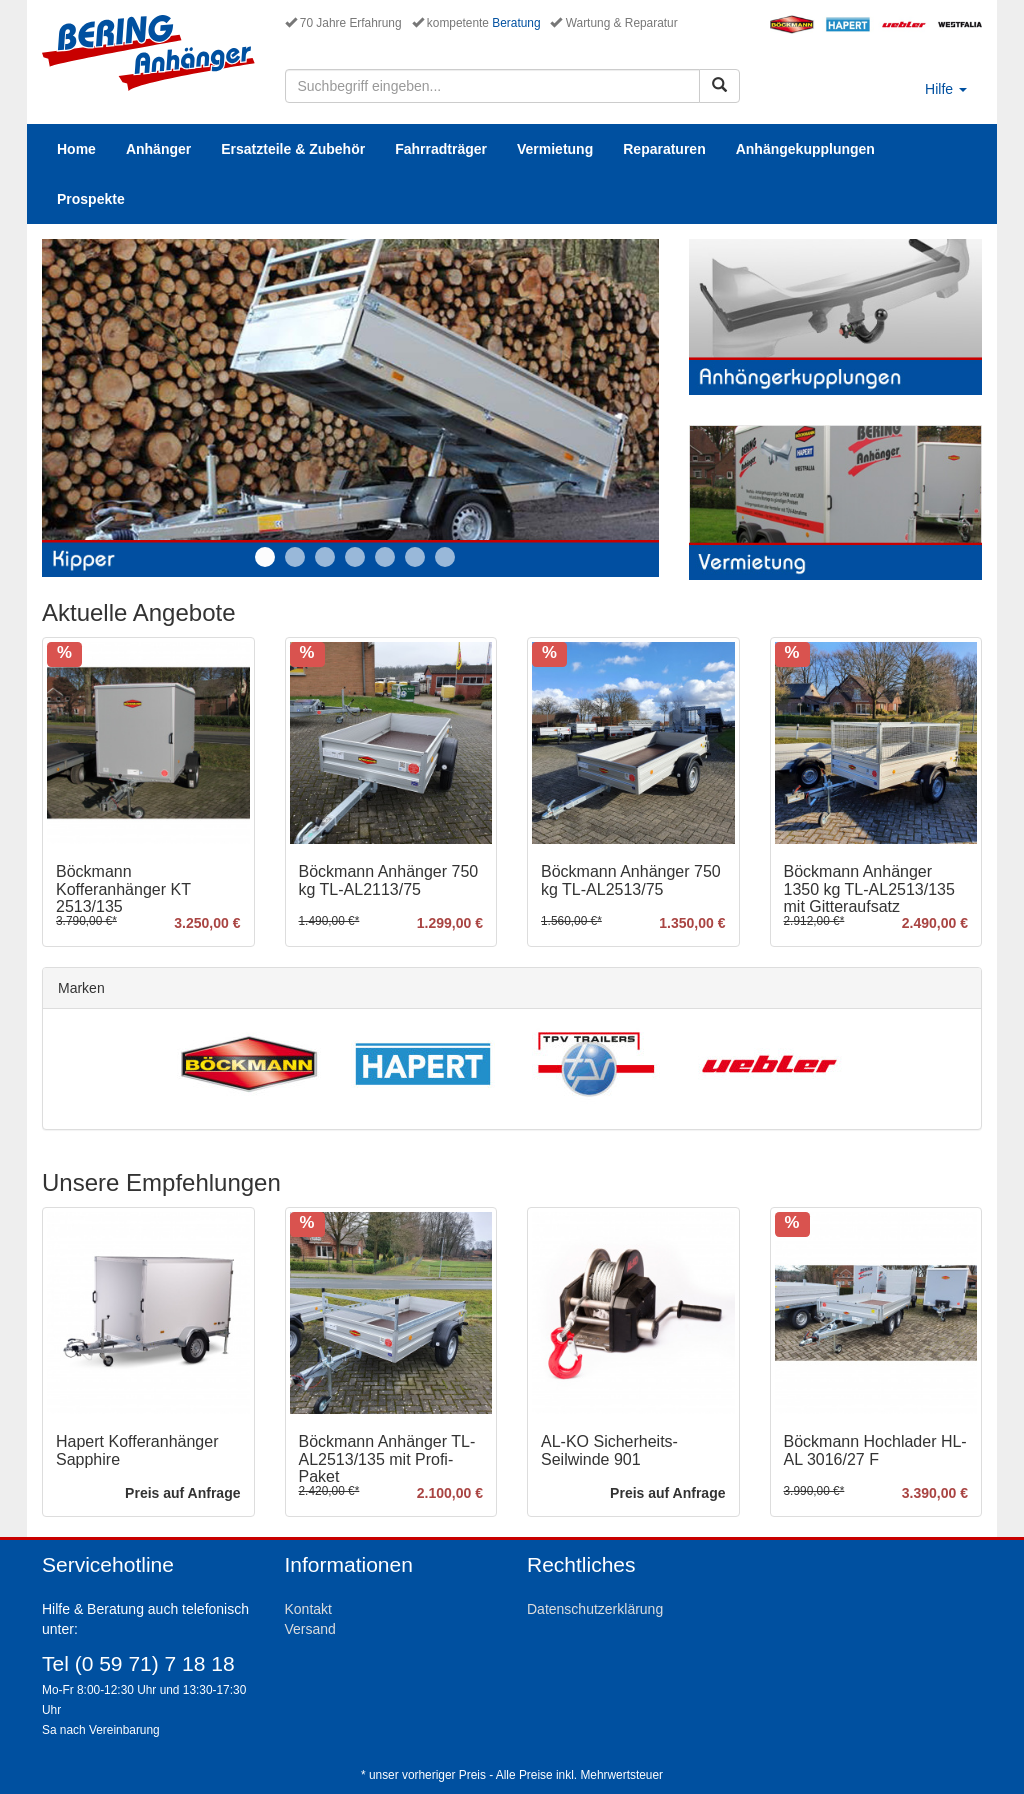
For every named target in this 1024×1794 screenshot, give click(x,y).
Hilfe (946, 89)
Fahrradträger (441, 149)
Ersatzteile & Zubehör (293, 149)
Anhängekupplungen (805, 149)
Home (76, 149)
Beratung (516, 23)
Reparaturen (664, 149)
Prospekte (91, 199)
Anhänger (158, 149)
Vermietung (555, 149)
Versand (310, 1629)
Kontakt (308, 1609)
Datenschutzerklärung (595, 1609)
